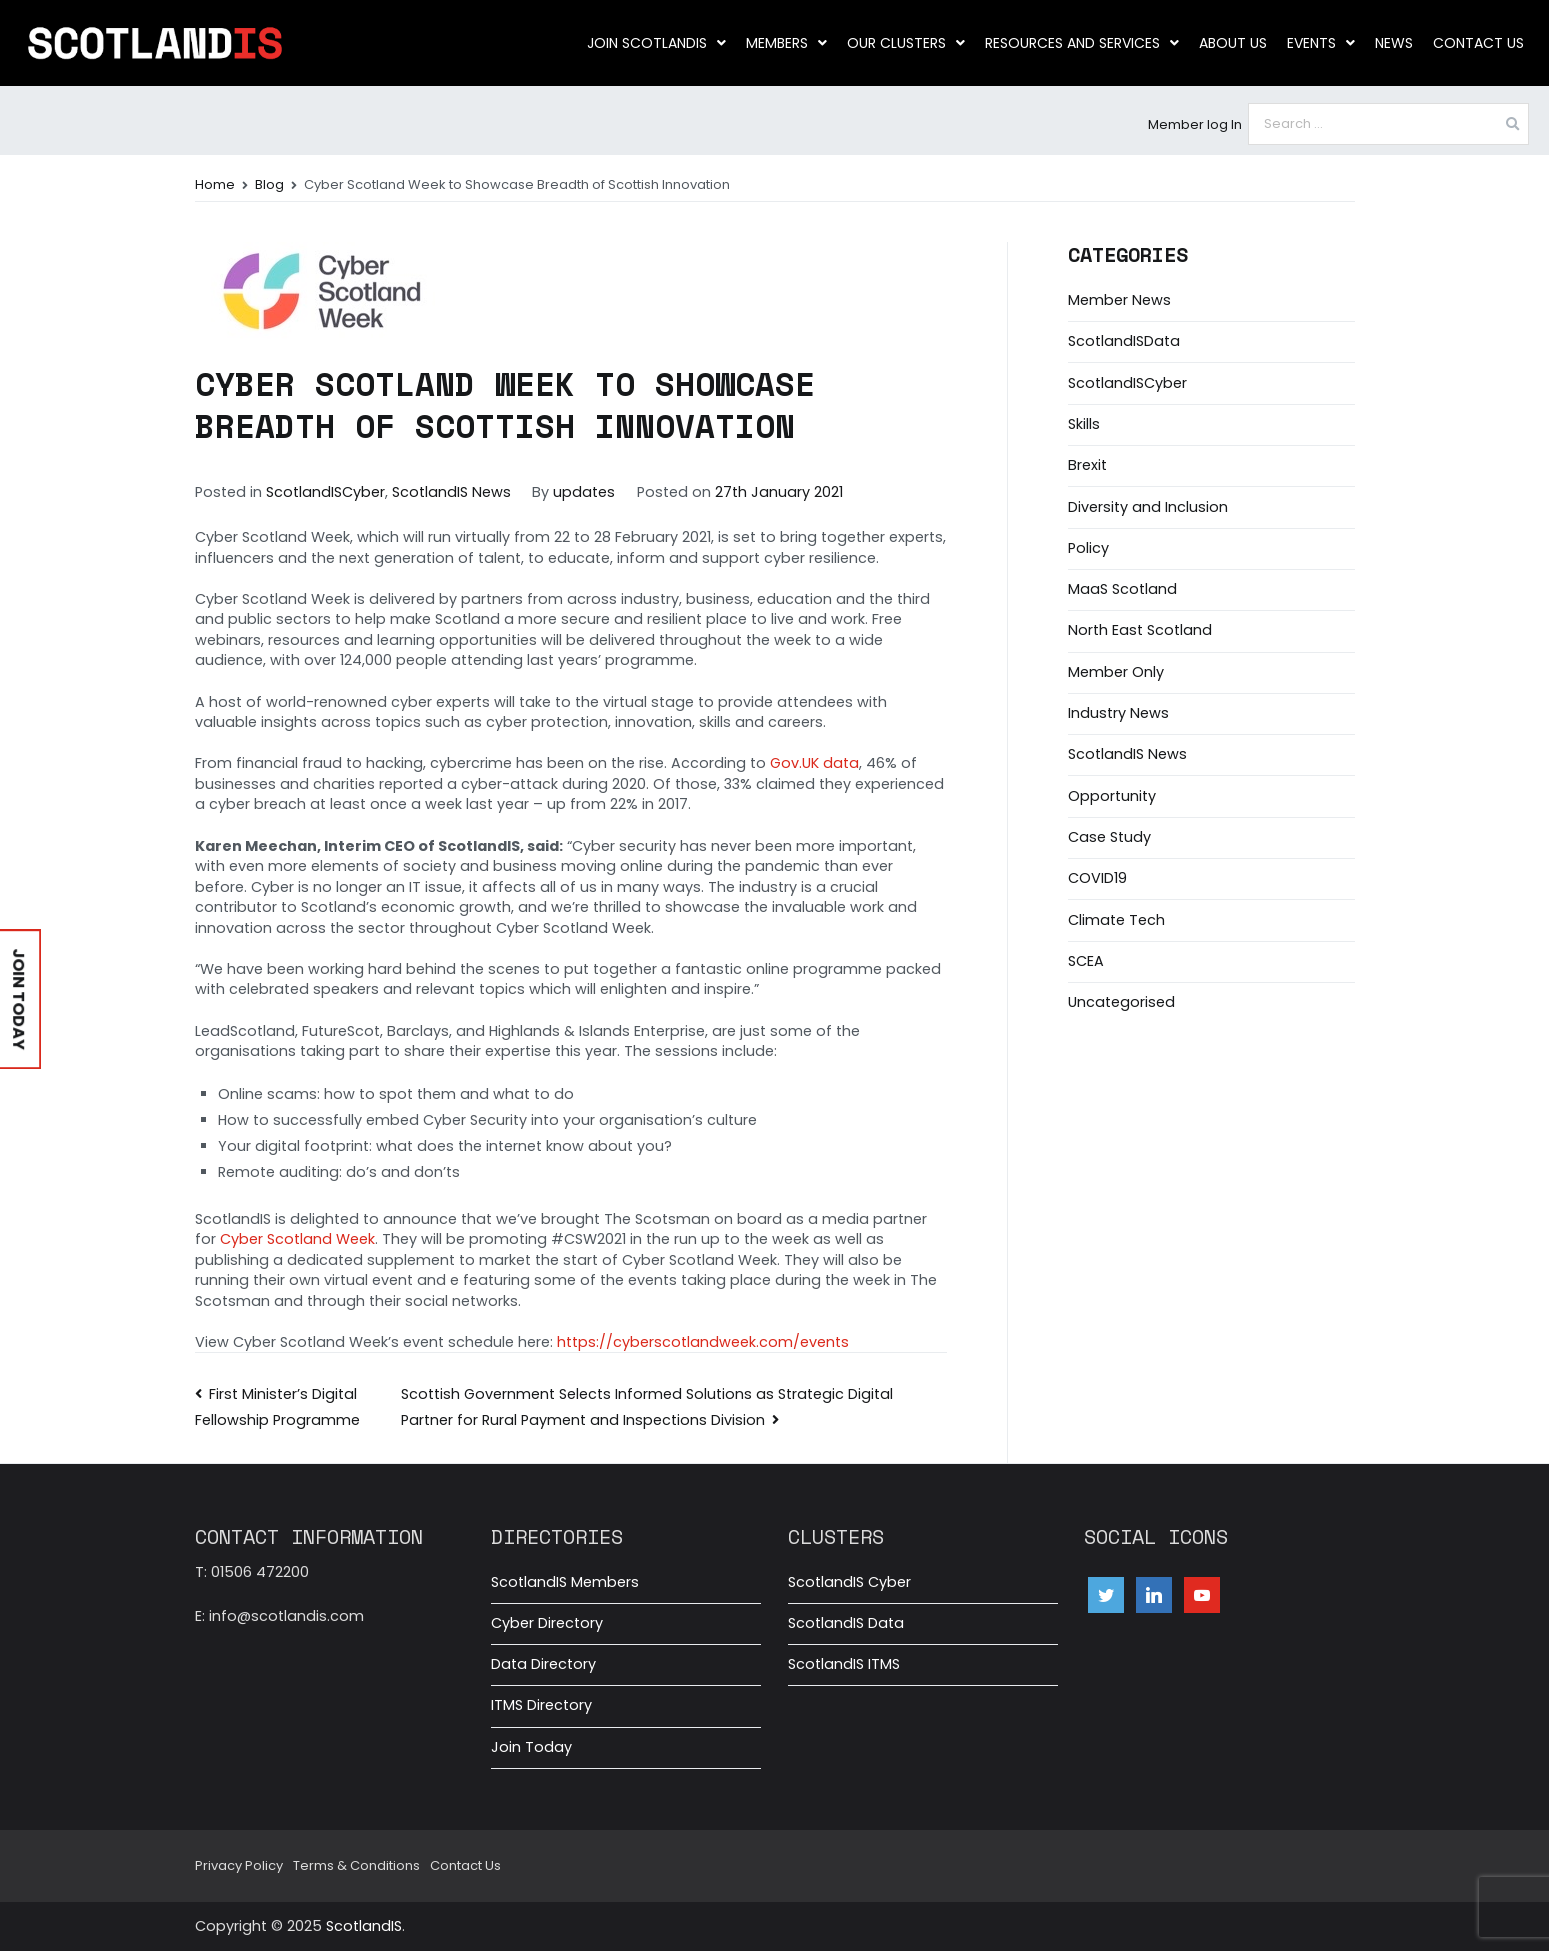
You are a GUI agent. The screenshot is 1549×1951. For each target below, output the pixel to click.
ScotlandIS (364, 1926)
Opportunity (1112, 796)
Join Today (531, 1747)
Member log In (1195, 124)
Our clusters (906, 43)
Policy (1088, 548)
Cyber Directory (547, 1623)
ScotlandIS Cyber (849, 1582)
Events (1321, 43)
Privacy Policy (239, 1865)
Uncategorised (1121, 1002)
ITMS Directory (541, 1705)
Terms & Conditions (356, 1865)
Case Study (1109, 837)
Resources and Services (1082, 43)
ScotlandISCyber (325, 492)
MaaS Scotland (1122, 589)
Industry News (1118, 713)
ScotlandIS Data (846, 1623)
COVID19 (1097, 878)
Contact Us (1478, 43)
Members (786, 43)
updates (584, 492)
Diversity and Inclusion (1148, 507)
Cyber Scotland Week (297, 1239)
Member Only (1116, 672)
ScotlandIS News (451, 492)
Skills (1084, 424)
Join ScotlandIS (656, 43)
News (1394, 43)
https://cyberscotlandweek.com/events (703, 1342)
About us (1233, 43)
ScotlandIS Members (565, 1582)
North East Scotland (1140, 630)
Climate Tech (1116, 920)
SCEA (1086, 961)
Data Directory (543, 1664)
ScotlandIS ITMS (844, 1664)
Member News (1119, 300)
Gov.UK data (814, 763)
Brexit (1087, 465)
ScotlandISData (1124, 341)
